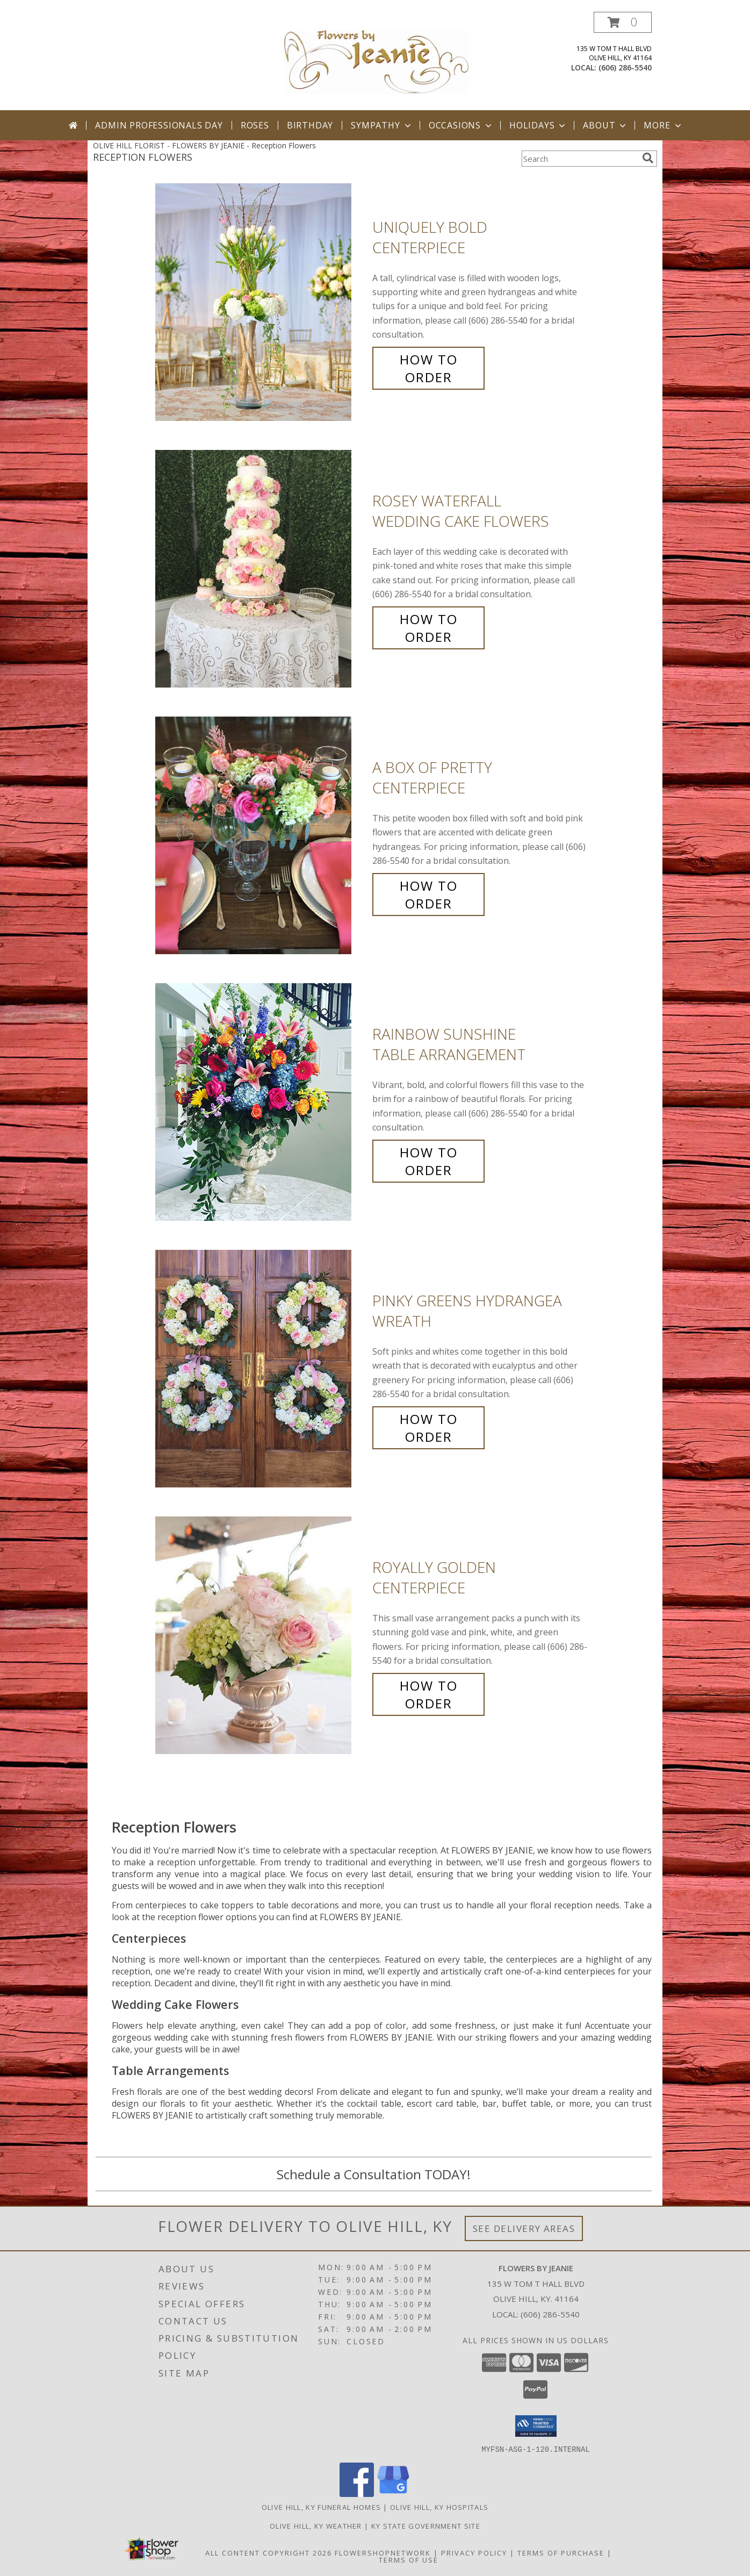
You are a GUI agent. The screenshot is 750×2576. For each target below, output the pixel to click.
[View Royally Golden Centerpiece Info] (261, 1635)
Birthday (310, 125)
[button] (623, 22)
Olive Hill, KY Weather (316, 2525)
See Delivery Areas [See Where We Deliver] (524, 2228)
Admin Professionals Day (158, 125)
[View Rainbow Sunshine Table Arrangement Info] (261, 1102)
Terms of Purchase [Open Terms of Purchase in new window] (560, 2552)
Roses (255, 125)
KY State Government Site (425, 2525)
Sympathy (382, 125)
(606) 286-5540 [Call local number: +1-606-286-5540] (625, 67)
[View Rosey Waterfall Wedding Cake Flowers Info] (261, 569)
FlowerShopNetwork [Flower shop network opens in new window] (383, 2552)
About (605, 125)
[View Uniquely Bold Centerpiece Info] (261, 302)
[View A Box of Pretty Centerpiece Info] (261, 836)
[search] (648, 158)
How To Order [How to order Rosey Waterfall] (429, 628)
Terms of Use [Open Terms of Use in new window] (408, 2559)
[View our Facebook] (357, 2493)
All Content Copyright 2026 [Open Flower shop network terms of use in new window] (268, 2552)
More (663, 125)
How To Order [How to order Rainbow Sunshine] (429, 1161)
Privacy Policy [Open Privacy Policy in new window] (474, 2552)
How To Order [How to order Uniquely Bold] (429, 368)
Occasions (461, 125)
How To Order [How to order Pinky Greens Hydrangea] (429, 1428)
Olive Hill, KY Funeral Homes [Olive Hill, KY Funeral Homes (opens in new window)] (321, 2506)
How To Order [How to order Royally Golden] (429, 1694)
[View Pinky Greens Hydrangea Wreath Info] (261, 1369)
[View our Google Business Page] (393, 2493)
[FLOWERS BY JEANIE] (376, 61)
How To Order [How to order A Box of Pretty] (429, 894)
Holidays (538, 125)
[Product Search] (579, 158)
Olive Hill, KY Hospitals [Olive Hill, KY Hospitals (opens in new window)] (439, 2506)
